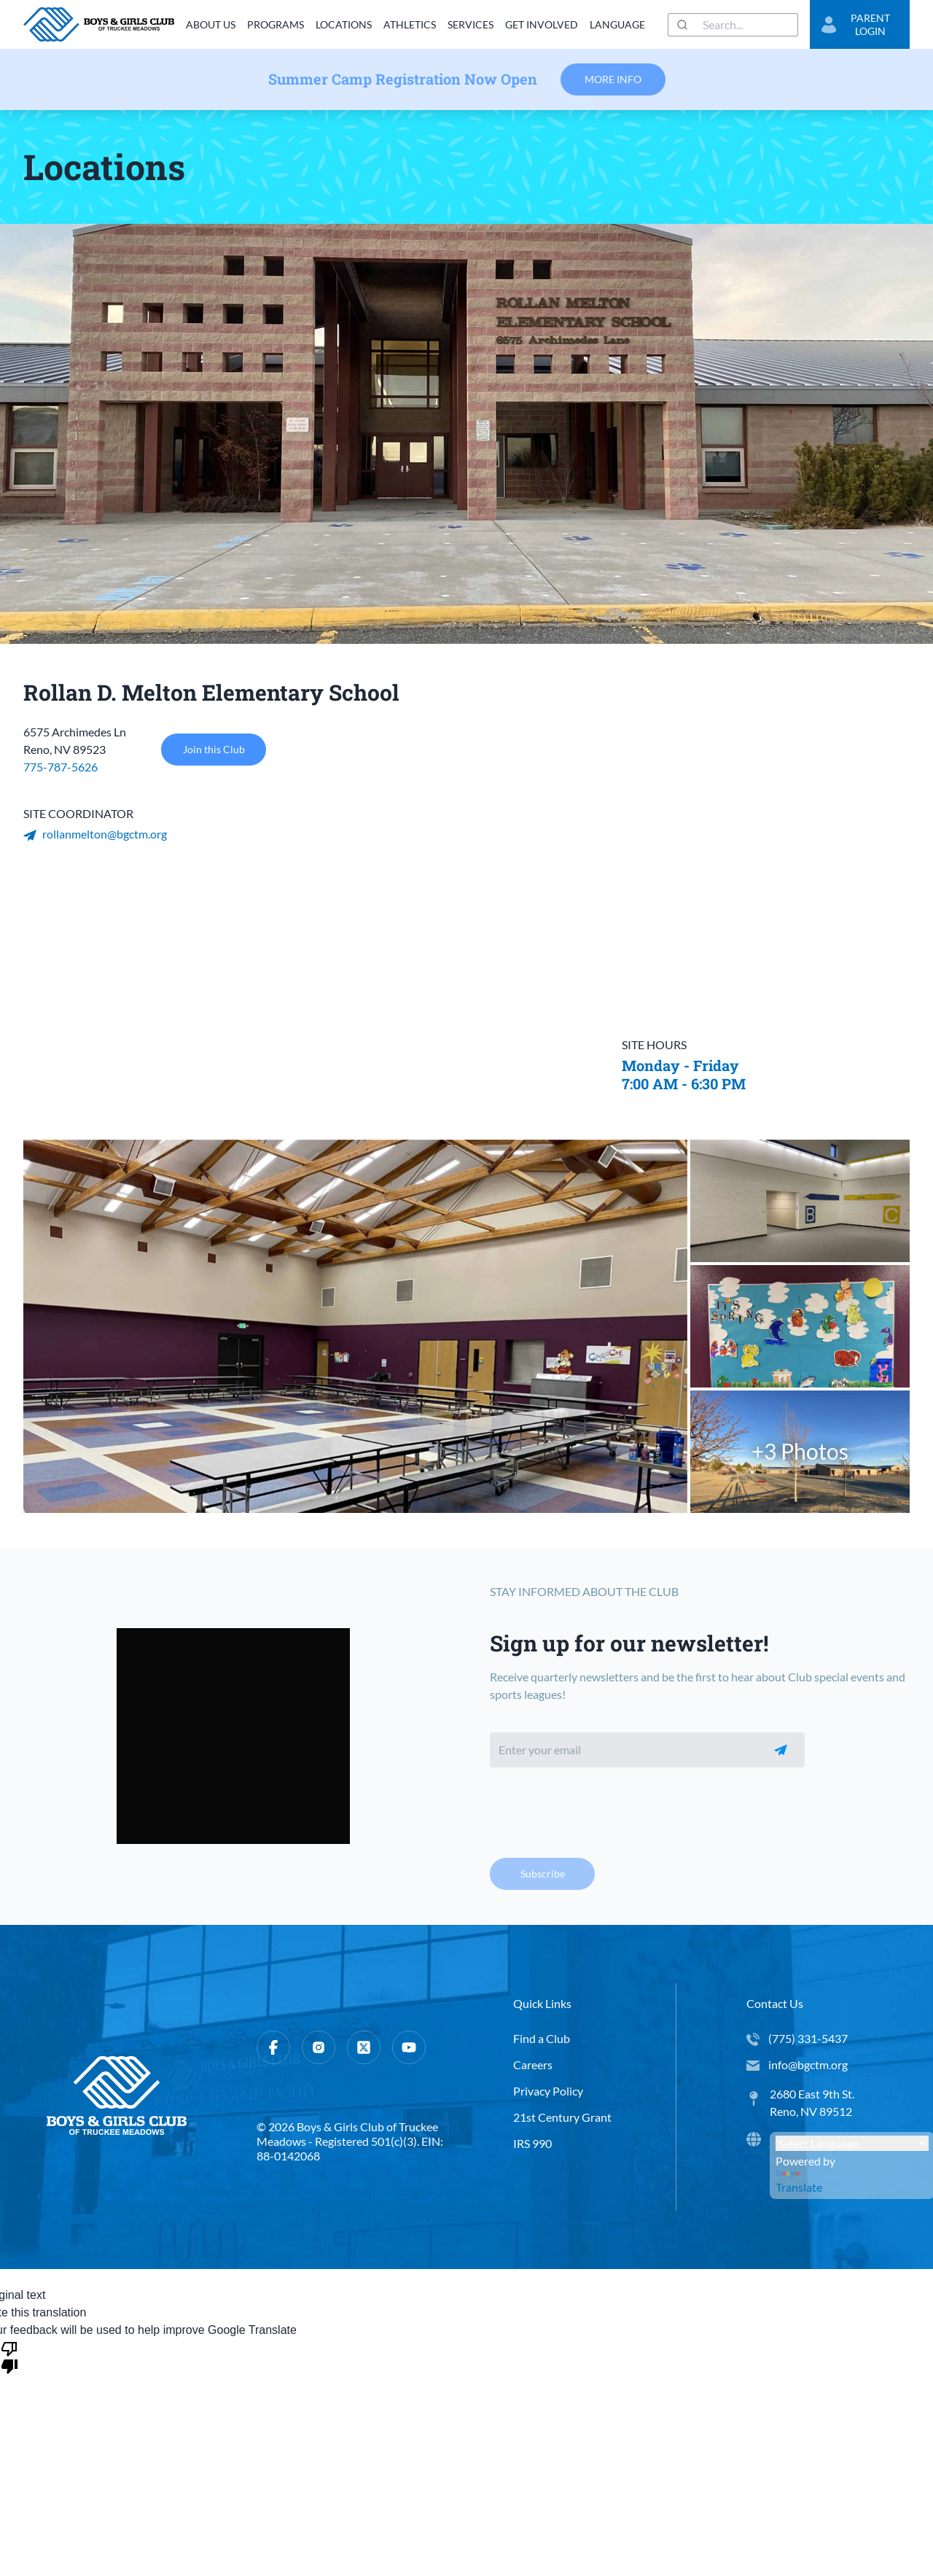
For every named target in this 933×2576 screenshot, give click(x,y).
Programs (275, 24)
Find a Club (541, 2038)
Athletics (409, 24)
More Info (613, 79)
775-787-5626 (60, 767)
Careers (533, 2064)
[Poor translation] (9, 2356)
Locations (344, 24)
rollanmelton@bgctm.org (95, 834)
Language (617, 24)
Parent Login (855, 24)
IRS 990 (532, 2143)
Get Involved (541, 24)
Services (470, 24)
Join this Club (213, 749)
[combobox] (733, 24)
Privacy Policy (548, 2091)
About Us (210, 24)
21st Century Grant (562, 2117)
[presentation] (600, 1807)
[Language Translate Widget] (852, 2143)
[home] (98, 24)
